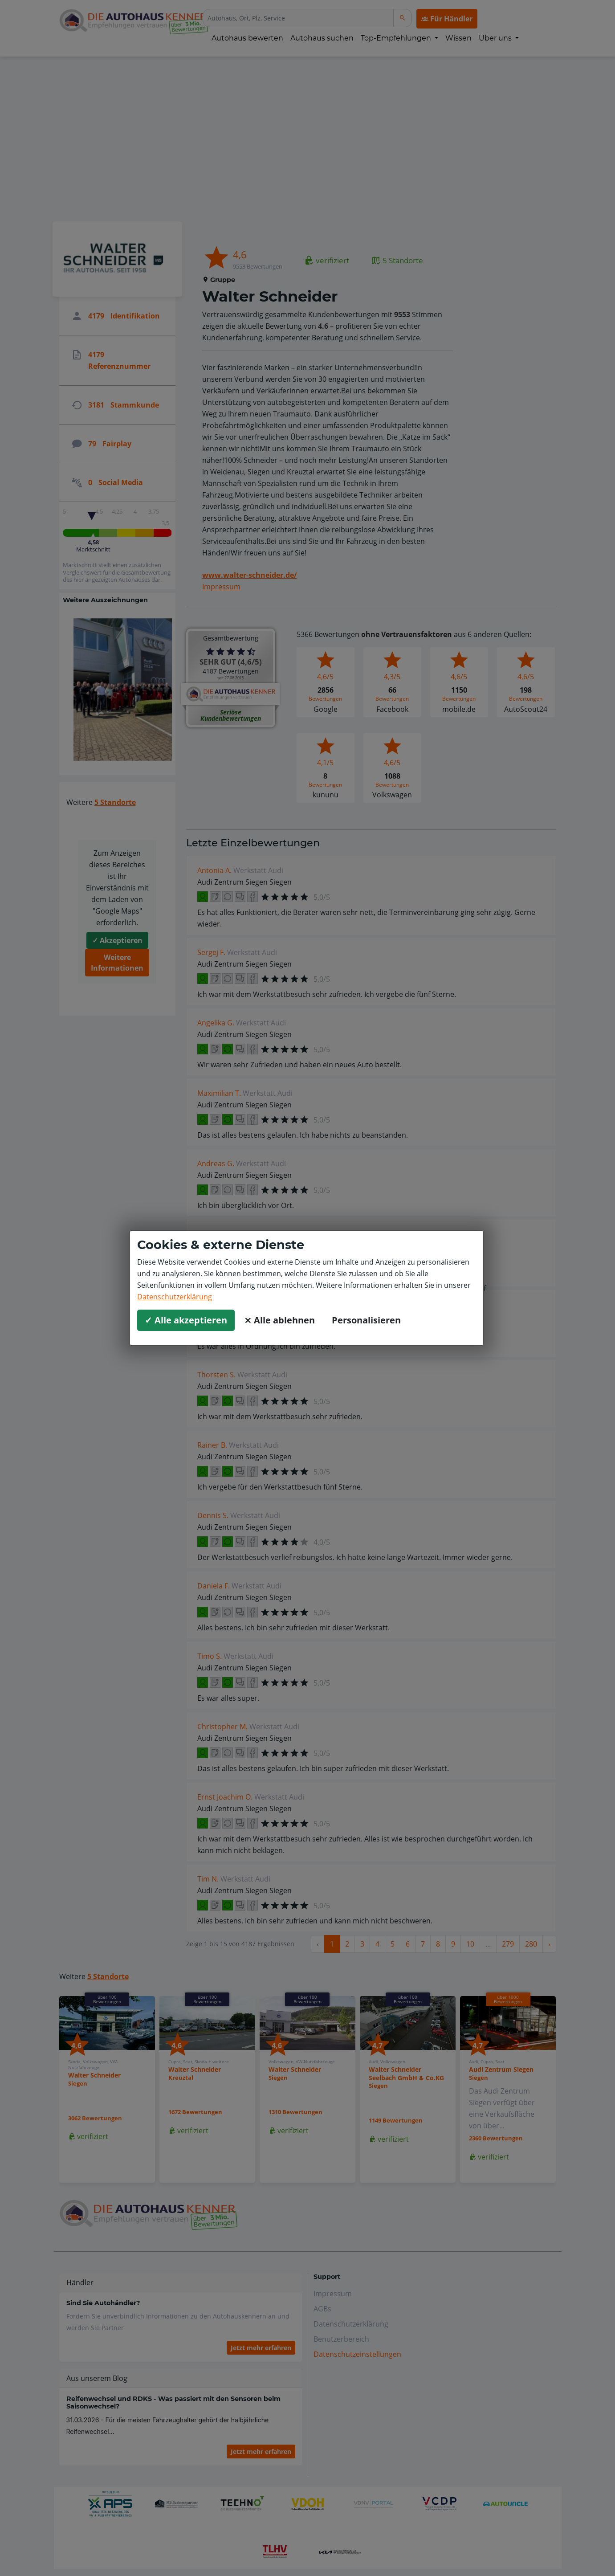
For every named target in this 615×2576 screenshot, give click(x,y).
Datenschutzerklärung (174, 1297)
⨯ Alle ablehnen (279, 1320)
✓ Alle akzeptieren (186, 1320)
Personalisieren (366, 1320)
